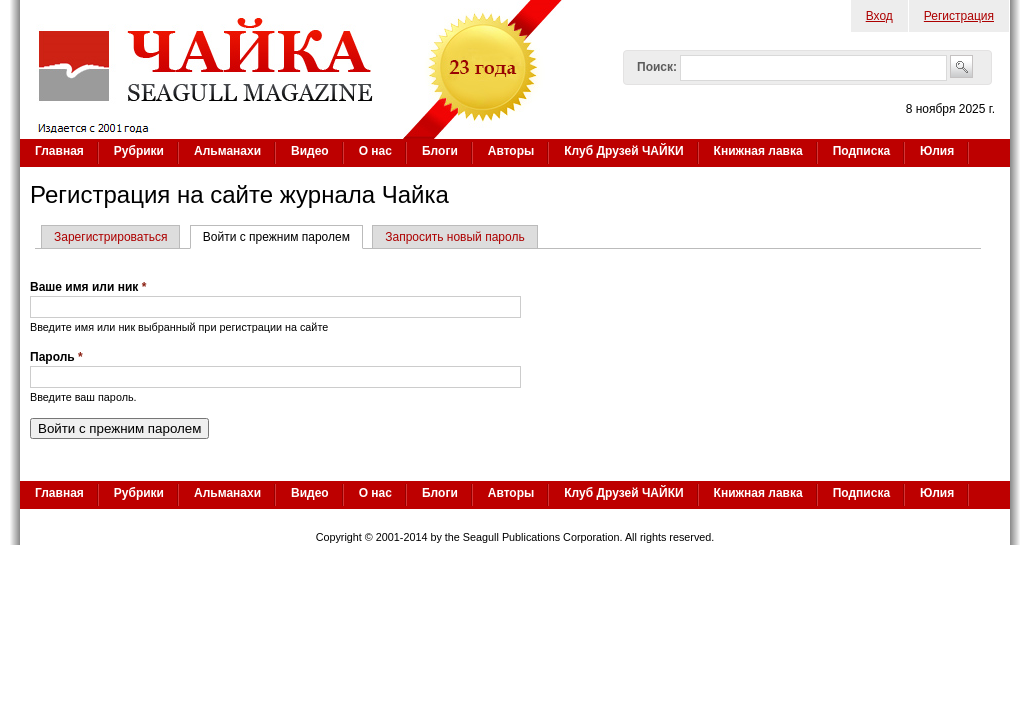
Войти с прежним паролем (283, 237)
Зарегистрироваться (110, 237)
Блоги (440, 151)
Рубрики (139, 151)
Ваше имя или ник (88, 287)
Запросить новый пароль (454, 237)
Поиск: (657, 67)
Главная (59, 151)
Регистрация (959, 16)
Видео (310, 151)
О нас (375, 151)
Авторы (511, 151)
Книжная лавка (758, 151)
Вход (879, 16)
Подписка (861, 151)
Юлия (937, 151)
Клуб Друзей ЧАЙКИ (623, 151)
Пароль (56, 357)
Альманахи (227, 151)
